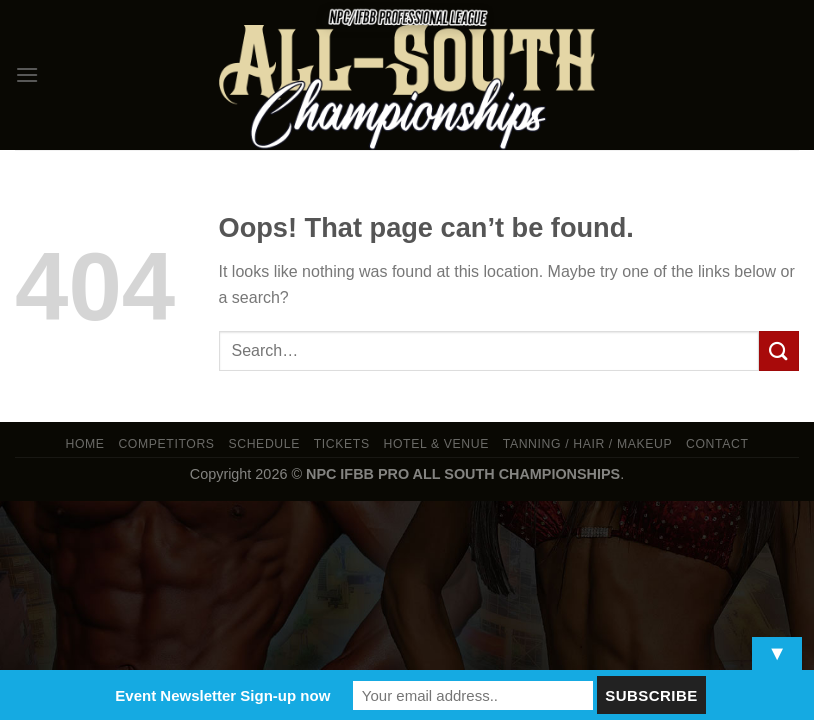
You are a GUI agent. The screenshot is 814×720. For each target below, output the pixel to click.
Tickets (342, 444)
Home (84, 444)
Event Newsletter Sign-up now (222, 695)
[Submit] (779, 350)
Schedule (264, 444)
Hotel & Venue (436, 444)
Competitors (166, 444)
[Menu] (27, 74)
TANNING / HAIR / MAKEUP (588, 444)
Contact (717, 444)
